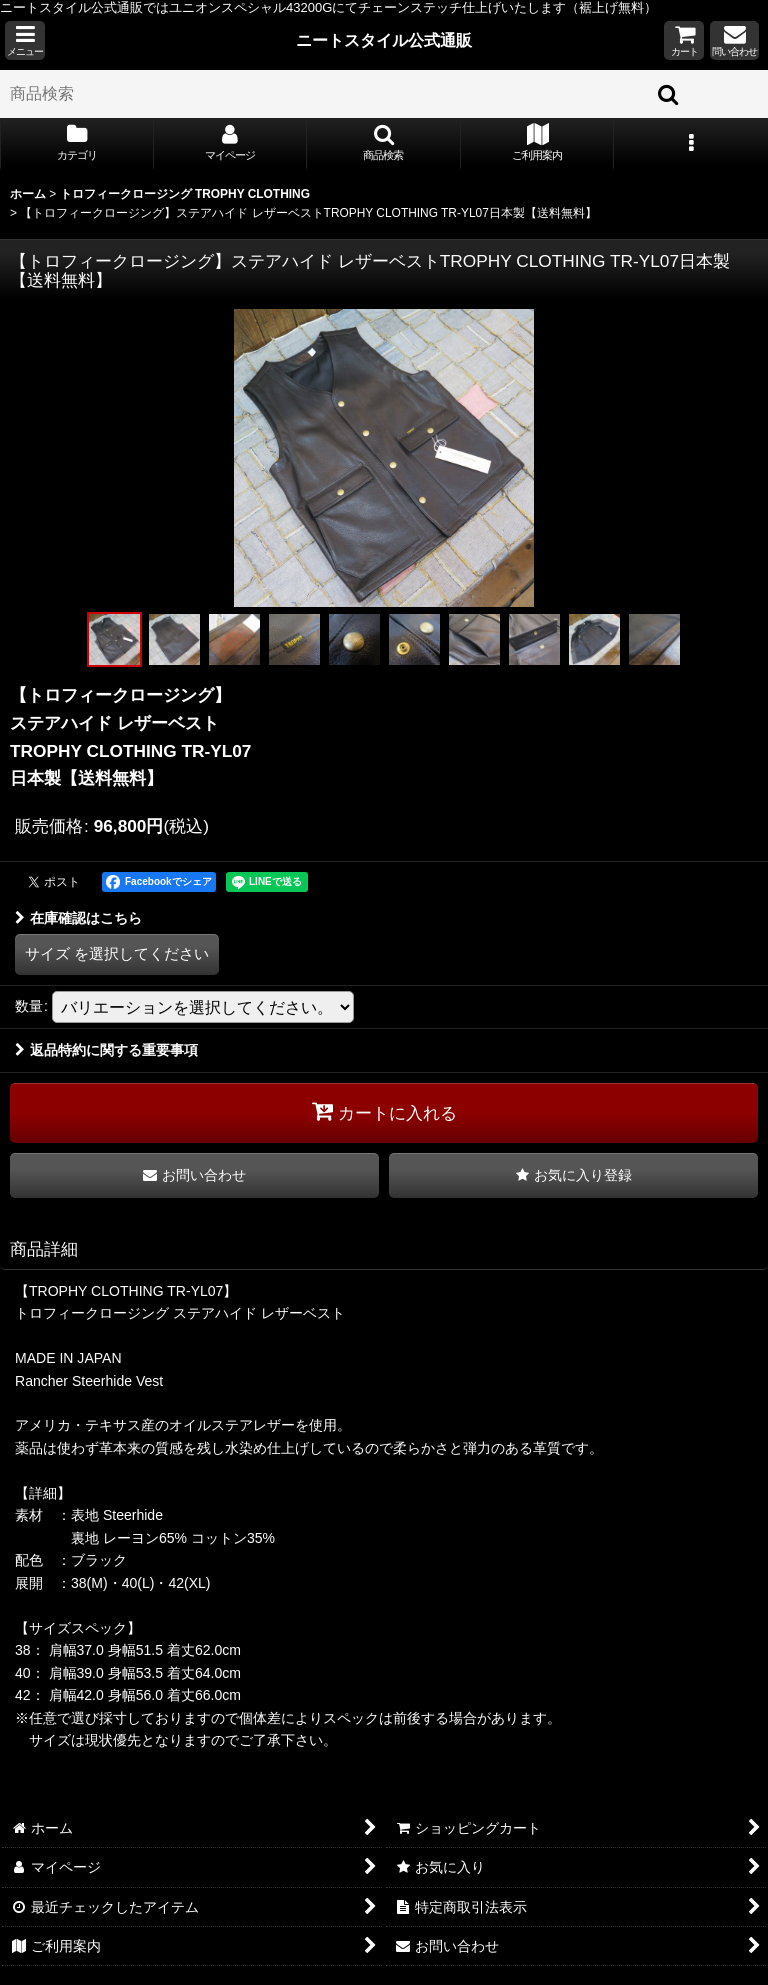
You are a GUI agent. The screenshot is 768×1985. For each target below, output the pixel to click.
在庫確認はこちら (78, 918)
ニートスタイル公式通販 (384, 40)
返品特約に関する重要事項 (106, 1050)
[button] (25, 40)
